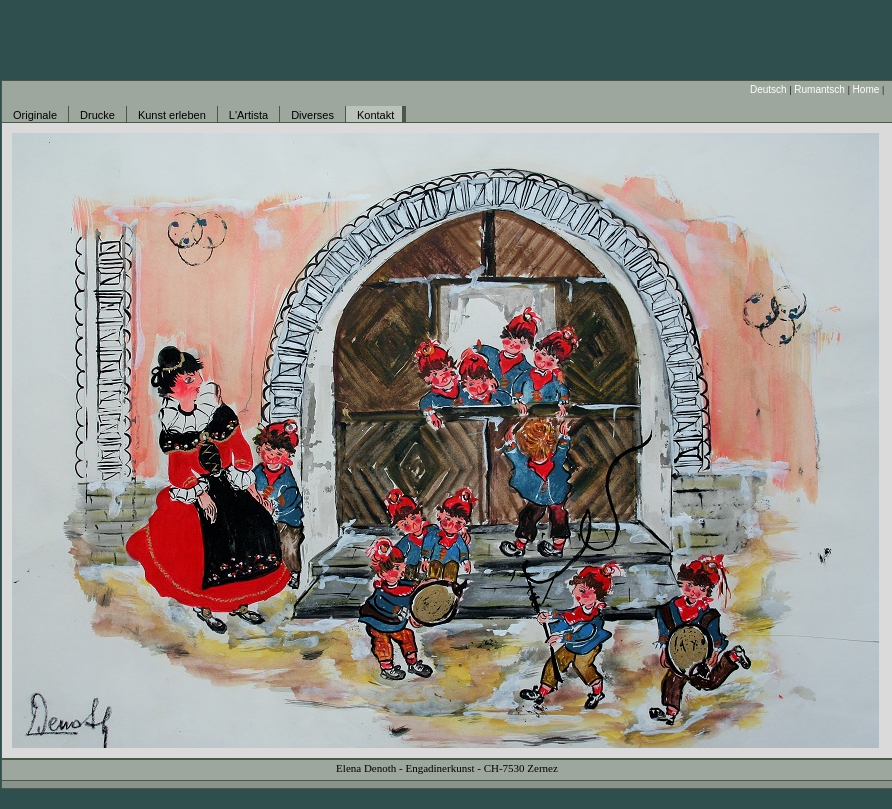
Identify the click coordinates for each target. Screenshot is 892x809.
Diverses (312, 115)
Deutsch (768, 89)
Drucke (97, 115)
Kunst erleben (172, 115)
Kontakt (375, 115)
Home (866, 89)
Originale (35, 115)
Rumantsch (819, 89)
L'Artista (248, 115)
